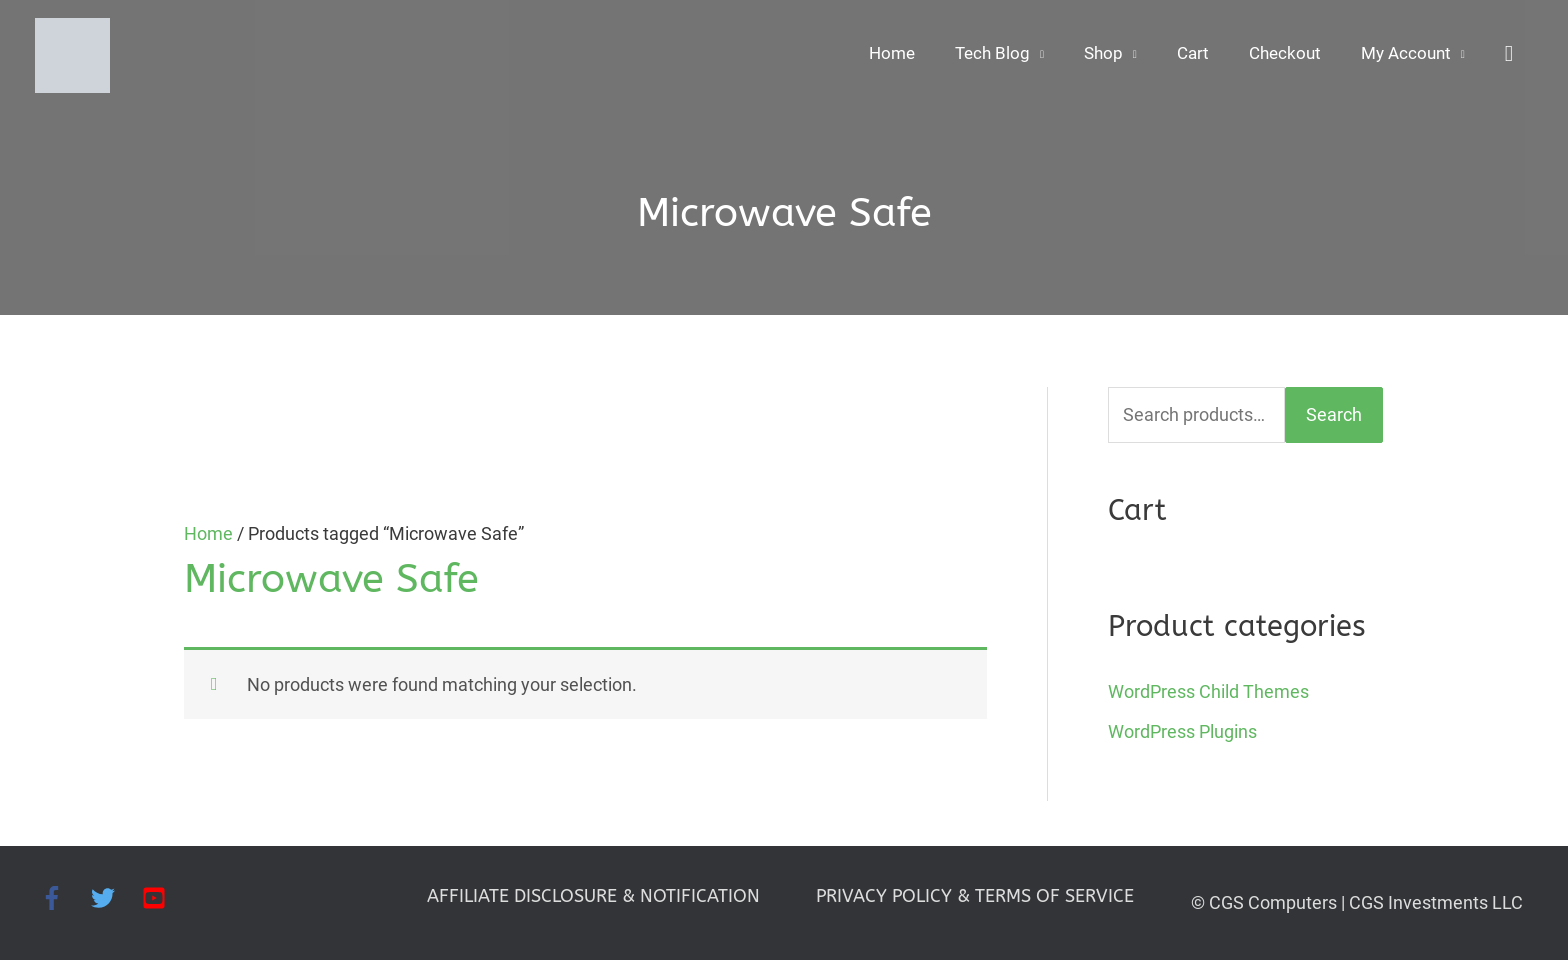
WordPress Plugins (1182, 732)
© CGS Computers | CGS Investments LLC (1357, 902)
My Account (1403, 55)
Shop (1091, 55)
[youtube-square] (157, 898)
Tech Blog (978, 55)
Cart (1183, 55)
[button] (1508, 55)
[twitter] (116, 898)
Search (1334, 415)
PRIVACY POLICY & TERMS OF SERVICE (975, 896)
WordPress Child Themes (1208, 691)
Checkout (1278, 55)
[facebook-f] (65, 898)
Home (874, 55)
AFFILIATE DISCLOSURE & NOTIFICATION (593, 896)
